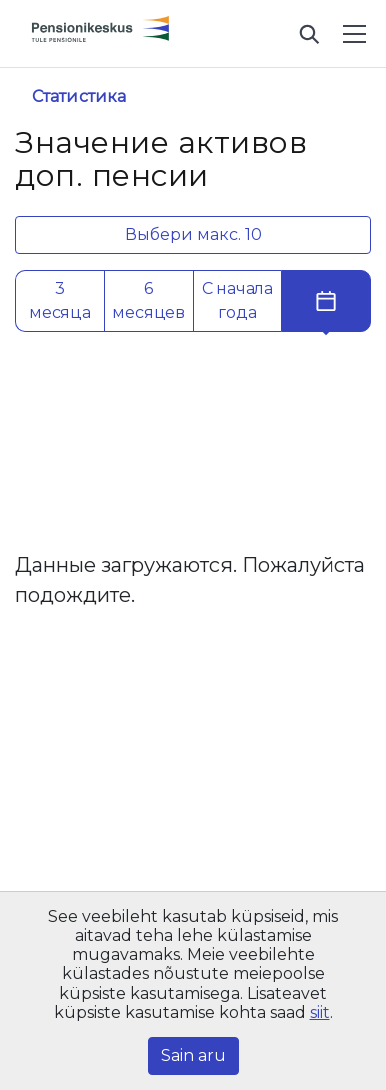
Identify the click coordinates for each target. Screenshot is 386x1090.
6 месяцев (148, 300)
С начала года (237, 300)
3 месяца (60, 300)
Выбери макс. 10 (193, 234)
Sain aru (193, 1055)
